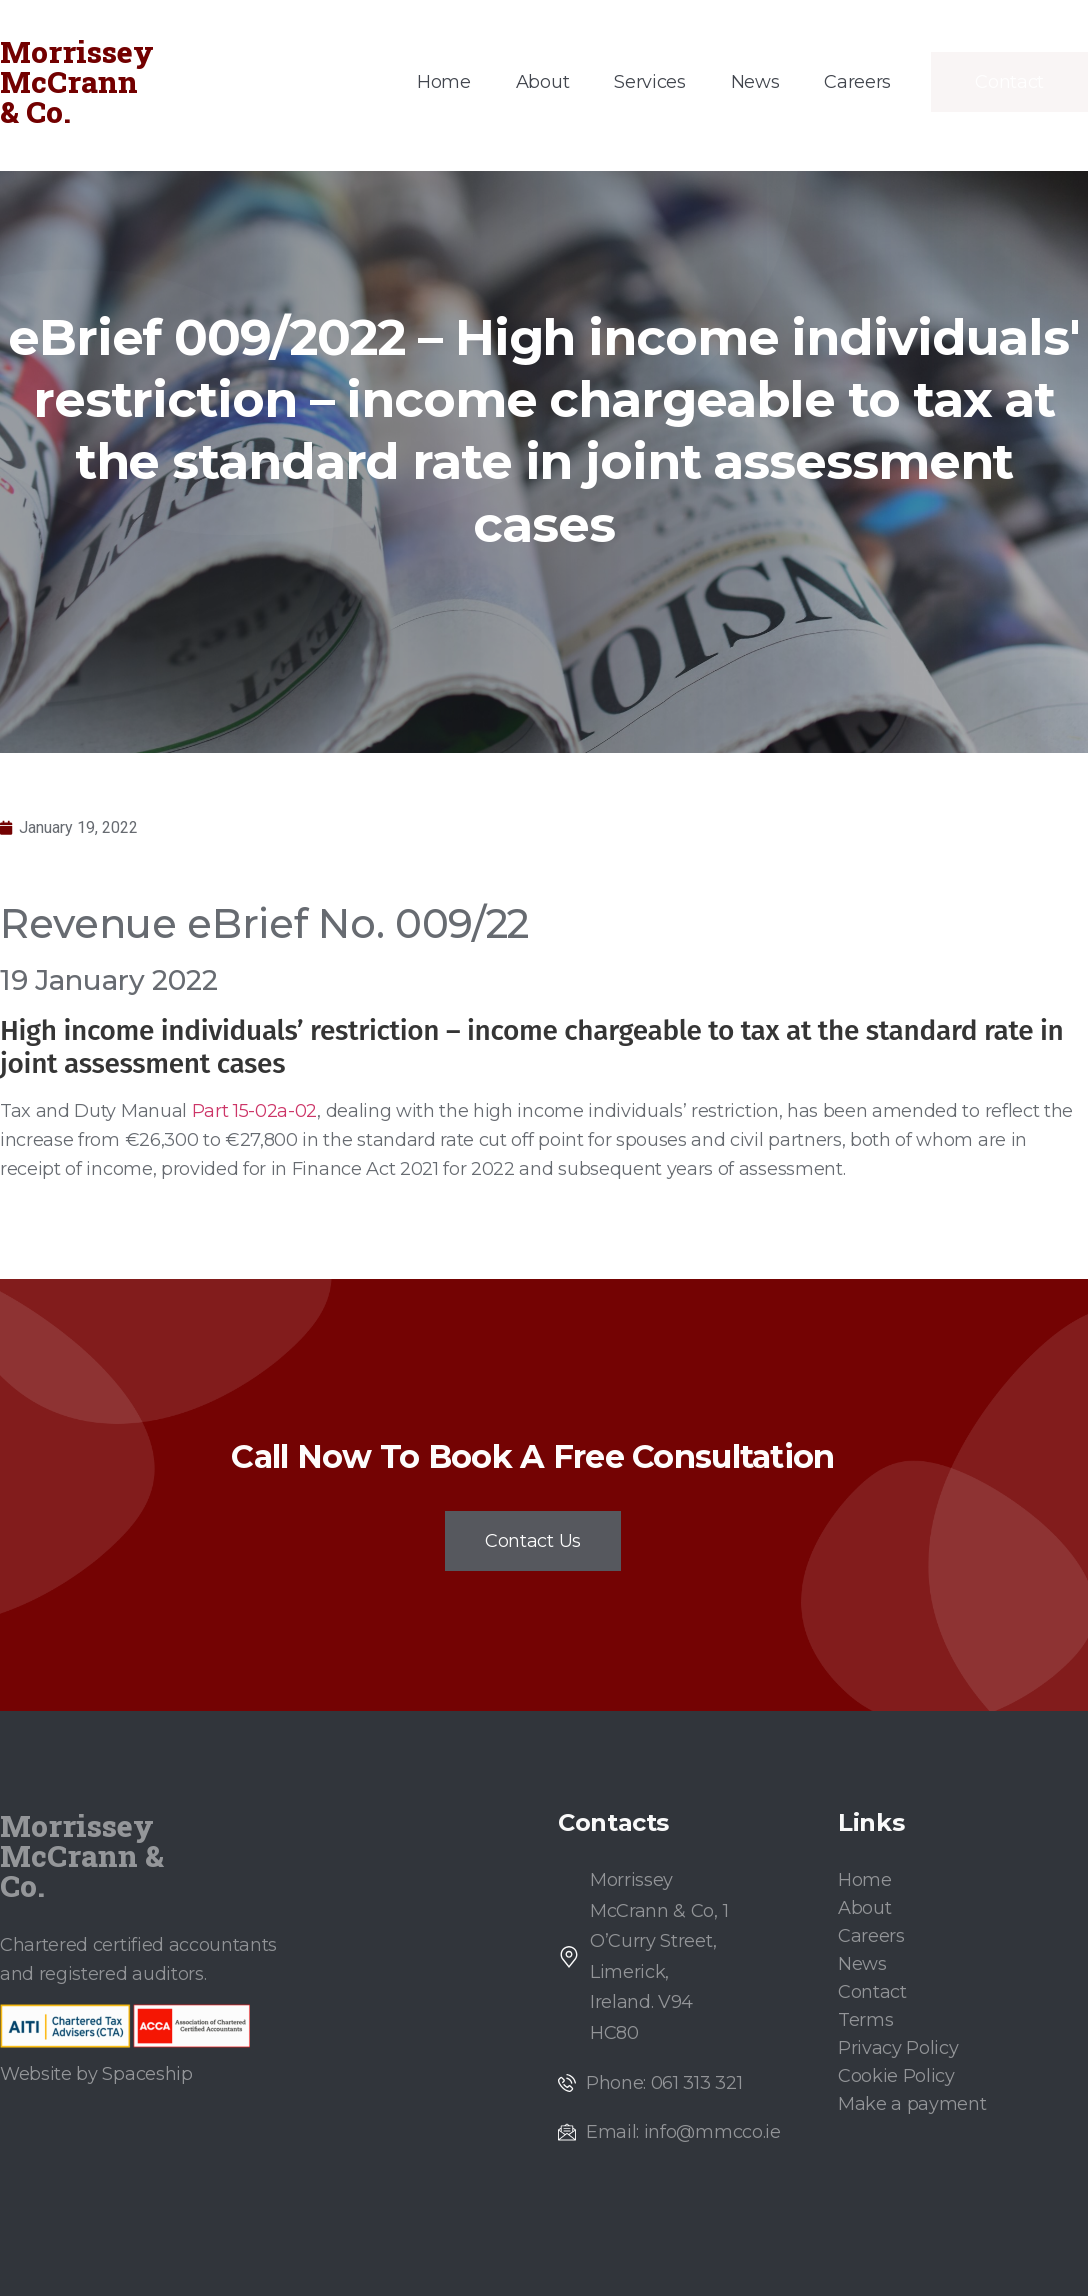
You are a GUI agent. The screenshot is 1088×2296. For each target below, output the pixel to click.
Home (444, 82)
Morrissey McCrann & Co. (77, 81)
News (755, 82)
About (542, 82)
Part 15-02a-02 (255, 1111)
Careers (857, 82)
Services (649, 82)
